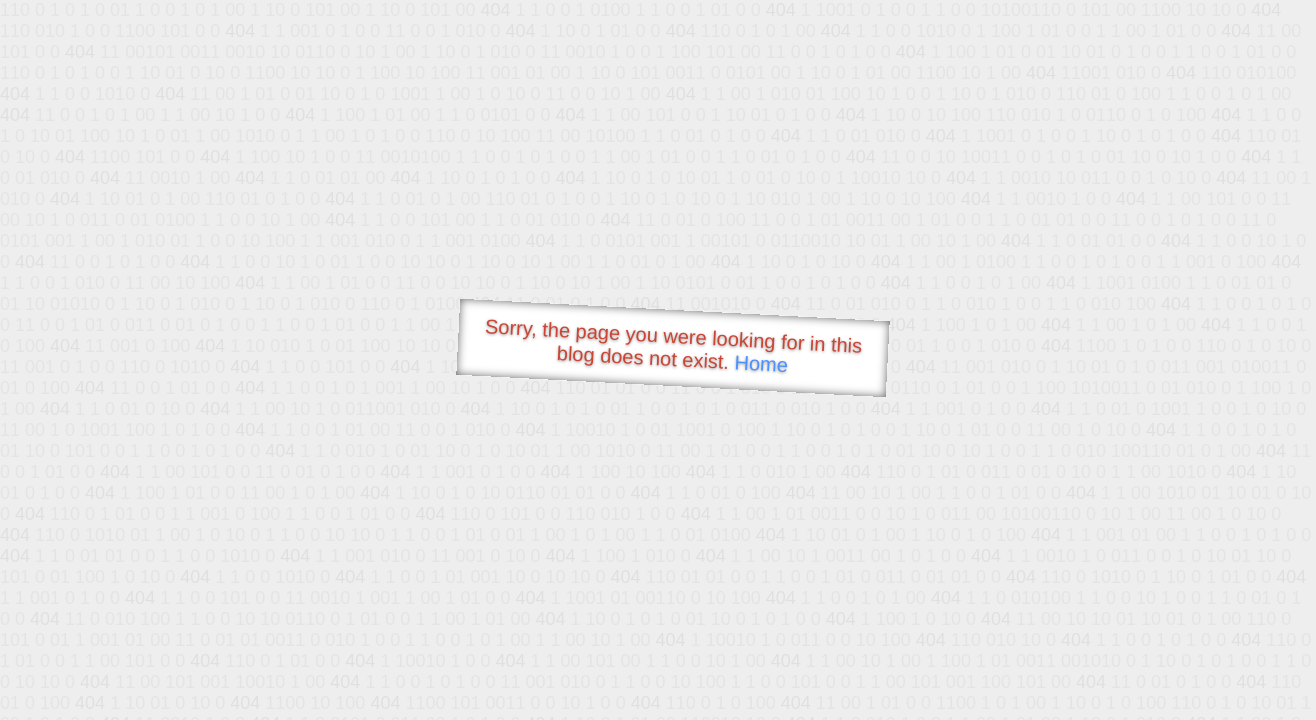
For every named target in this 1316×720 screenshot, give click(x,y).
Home (761, 363)
